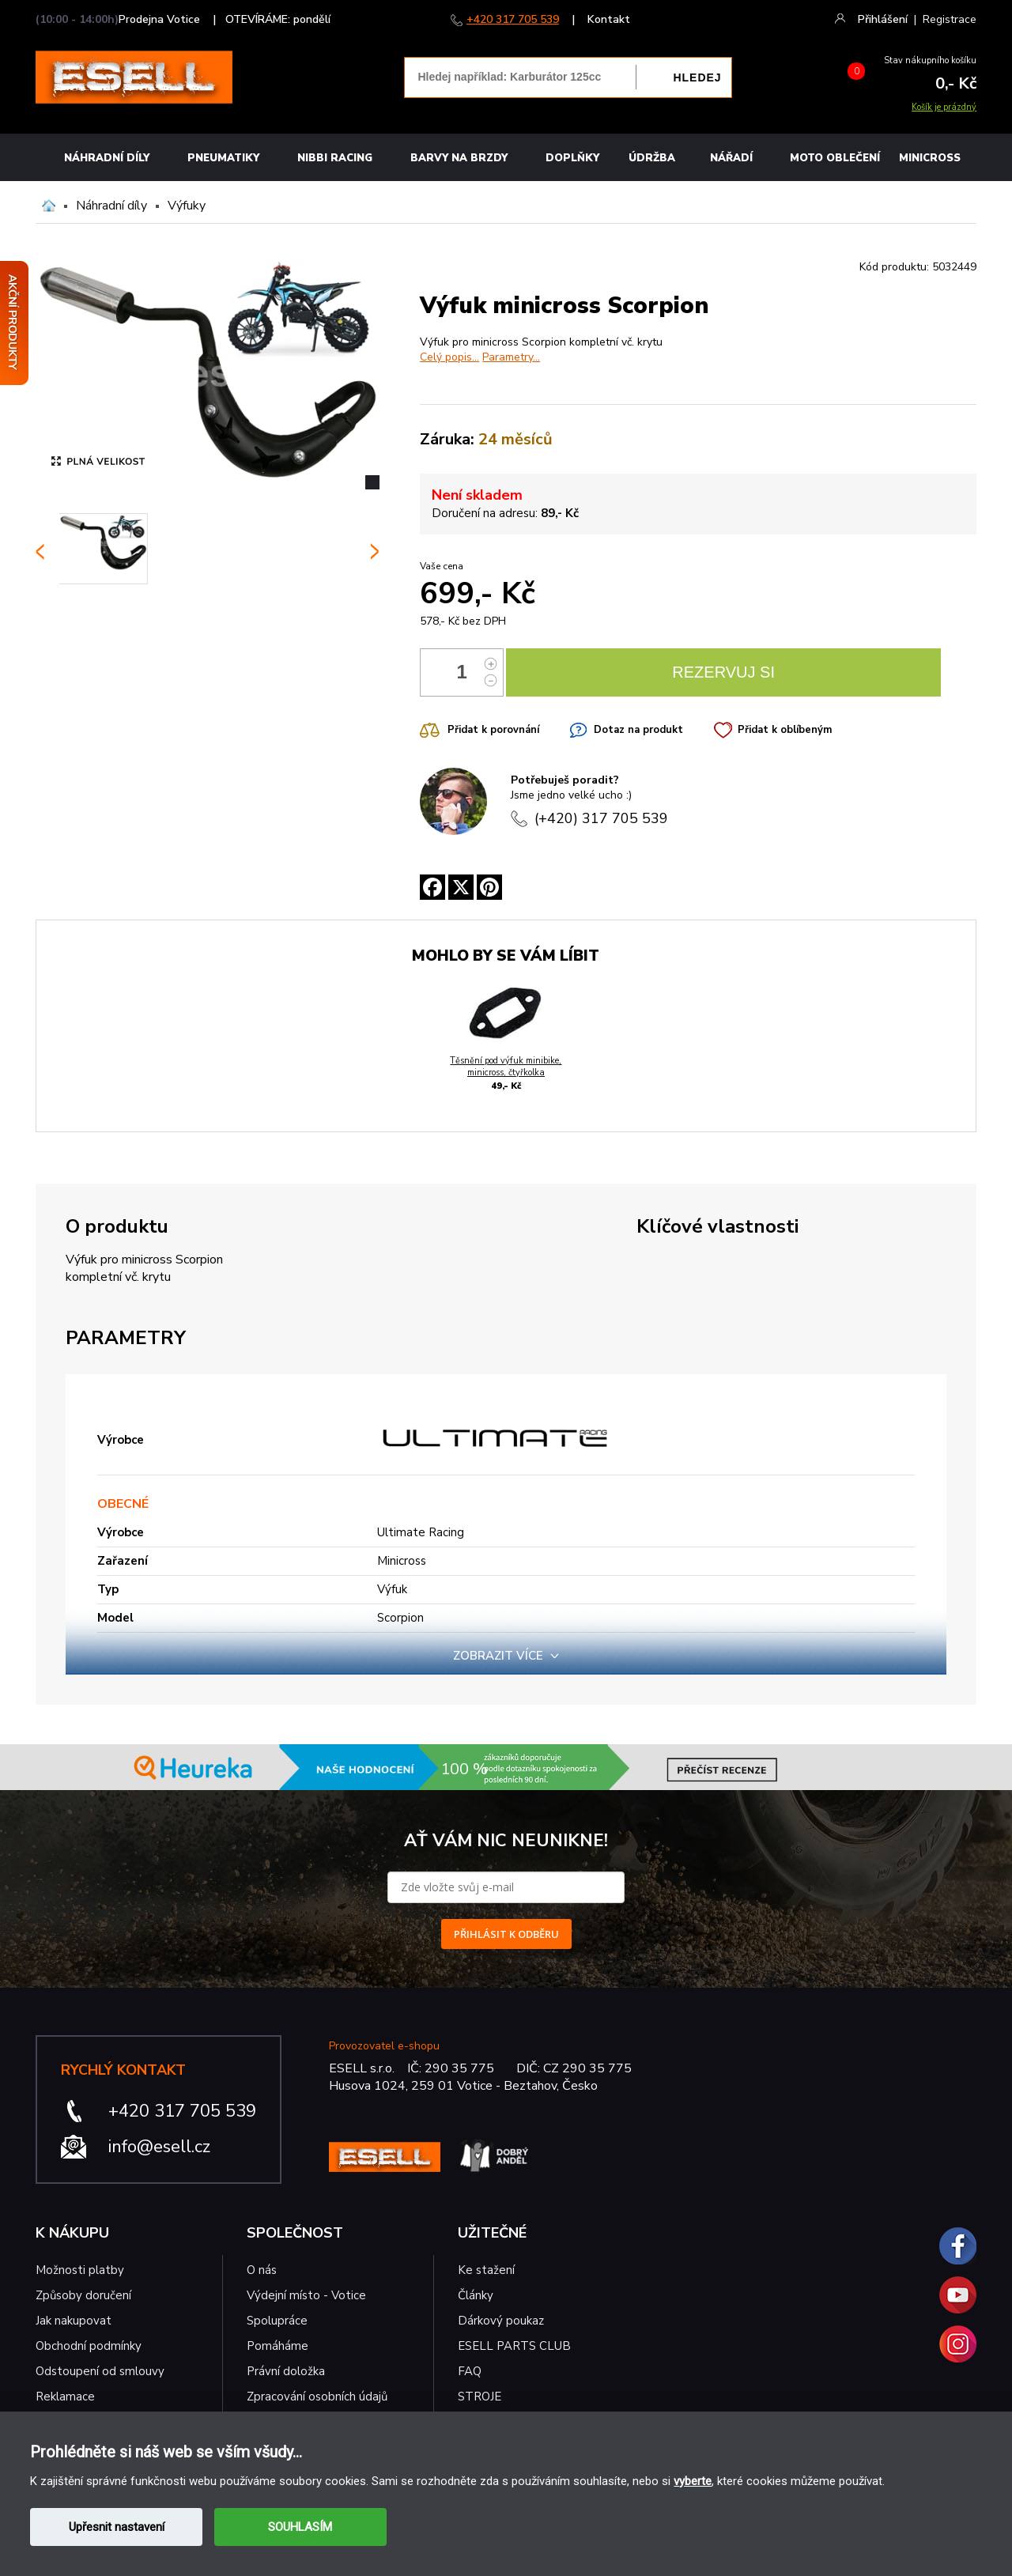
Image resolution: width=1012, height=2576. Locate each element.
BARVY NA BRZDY (459, 158)
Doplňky (572, 158)
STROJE (479, 2396)
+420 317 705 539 (512, 19)
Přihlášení (883, 19)
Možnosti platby (80, 2270)
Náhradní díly (106, 158)
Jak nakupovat (73, 2321)
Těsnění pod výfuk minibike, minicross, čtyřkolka (505, 1066)
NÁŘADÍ (731, 158)
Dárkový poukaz (501, 2321)
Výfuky (187, 205)
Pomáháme (277, 2346)
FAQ (469, 2371)
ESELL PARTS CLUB (514, 2346)
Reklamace (65, 2396)
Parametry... (511, 356)
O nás (262, 2270)
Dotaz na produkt (638, 730)
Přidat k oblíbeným (785, 730)
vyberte (693, 2481)
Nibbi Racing (334, 158)
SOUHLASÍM (300, 2527)
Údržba (652, 158)
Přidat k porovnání (493, 730)
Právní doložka (286, 2371)
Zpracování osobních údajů (317, 2396)
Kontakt (608, 19)
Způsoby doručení (83, 2295)
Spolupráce (277, 2321)
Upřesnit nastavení (116, 2527)
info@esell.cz (159, 2147)
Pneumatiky (223, 158)
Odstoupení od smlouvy (100, 2371)
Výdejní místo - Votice (306, 2295)
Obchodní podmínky (89, 2346)
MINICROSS (930, 158)
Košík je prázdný (944, 107)
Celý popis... (449, 356)
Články (475, 2295)
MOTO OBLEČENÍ (835, 158)
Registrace (949, 19)
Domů (48, 205)
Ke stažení (486, 2270)
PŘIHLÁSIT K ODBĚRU (506, 1934)
